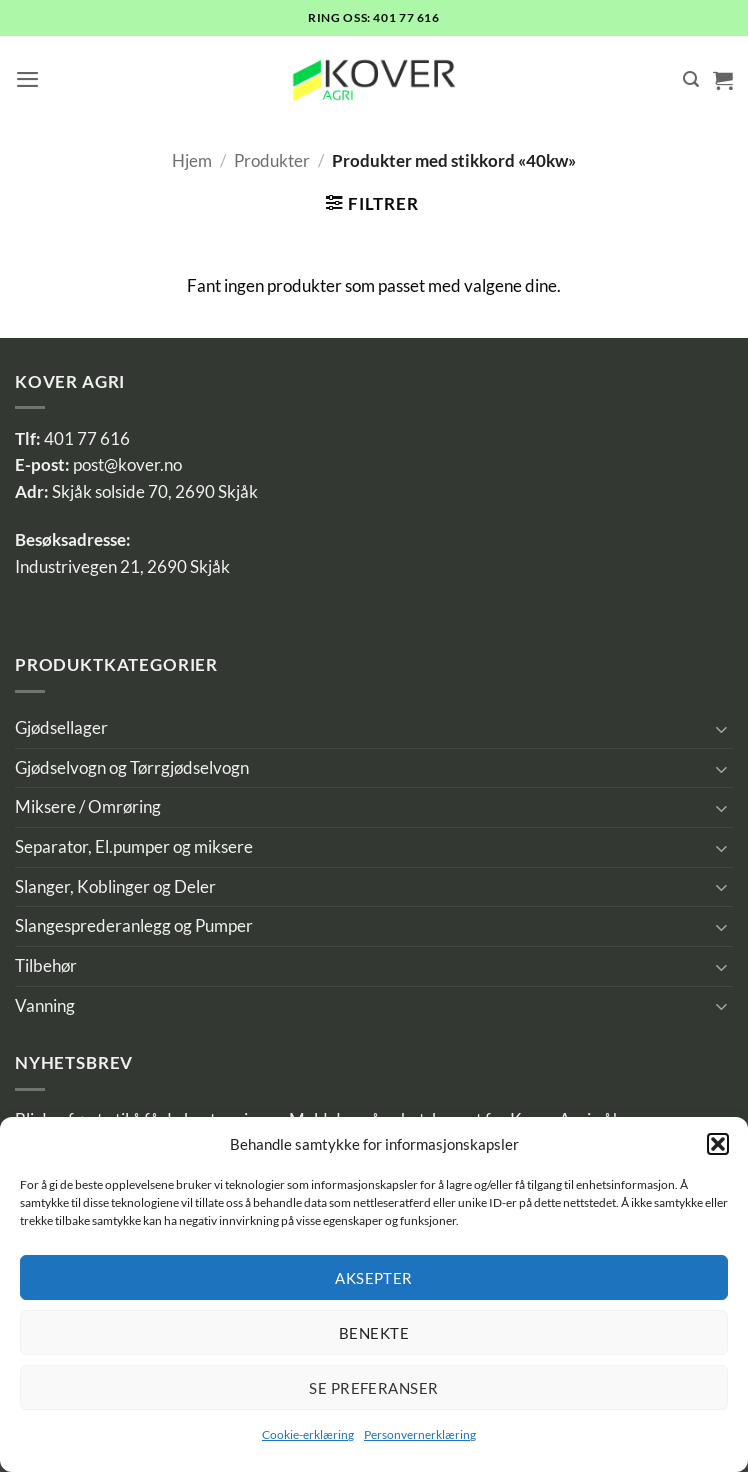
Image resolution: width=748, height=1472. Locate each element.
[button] (718, 1144)
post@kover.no (127, 465)
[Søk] (691, 79)
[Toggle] (721, 728)
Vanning (45, 1006)
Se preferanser (373, 1388)
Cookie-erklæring (308, 1434)
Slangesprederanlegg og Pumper (134, 926)
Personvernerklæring (420, 1434)
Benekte (374, 1333)
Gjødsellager (61, 728)
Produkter (272, 161)
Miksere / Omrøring (88, 807)
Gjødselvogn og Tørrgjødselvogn (132, 768)
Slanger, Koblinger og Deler (115, 887)
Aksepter (374, 1278)
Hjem (192, 161)
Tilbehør (46, 966)
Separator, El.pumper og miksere (134, 847)
